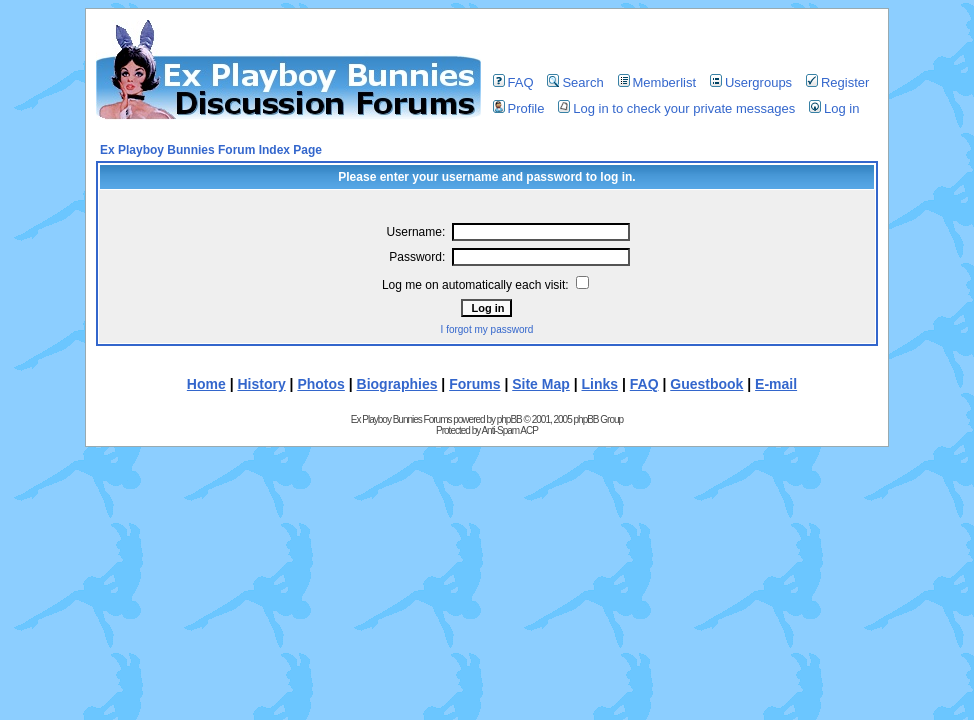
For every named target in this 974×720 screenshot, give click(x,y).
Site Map (541, 384)
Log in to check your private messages (676, 108)
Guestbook (706, 384)
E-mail (776, 384)
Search (575, 82)
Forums (474, 384)
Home (206, 384)
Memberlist (657, 82)
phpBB (509, 419)
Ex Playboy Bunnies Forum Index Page (211, 150)
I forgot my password (487, 329)
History (261, 384)
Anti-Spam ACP (509, 430)
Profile (519, 108)
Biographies (397, 384)
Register (837, 82)
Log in (834, 108)
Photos (320, 384)
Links (600, 384)
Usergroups (751, 82)
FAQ (513, 82)
